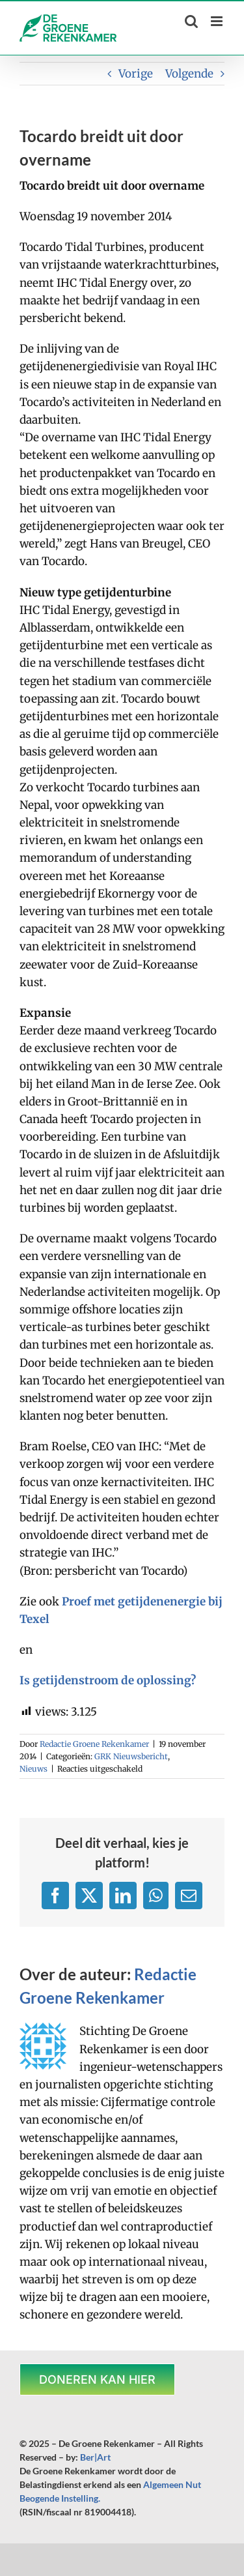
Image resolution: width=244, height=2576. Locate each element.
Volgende (189, 73)
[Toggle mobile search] (191, 21)
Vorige (135, 73)
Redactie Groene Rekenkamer (94, 1744)
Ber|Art (95, 2457)
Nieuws (33, 1769)
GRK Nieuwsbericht (131, 1756)
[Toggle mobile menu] (217, 21)
